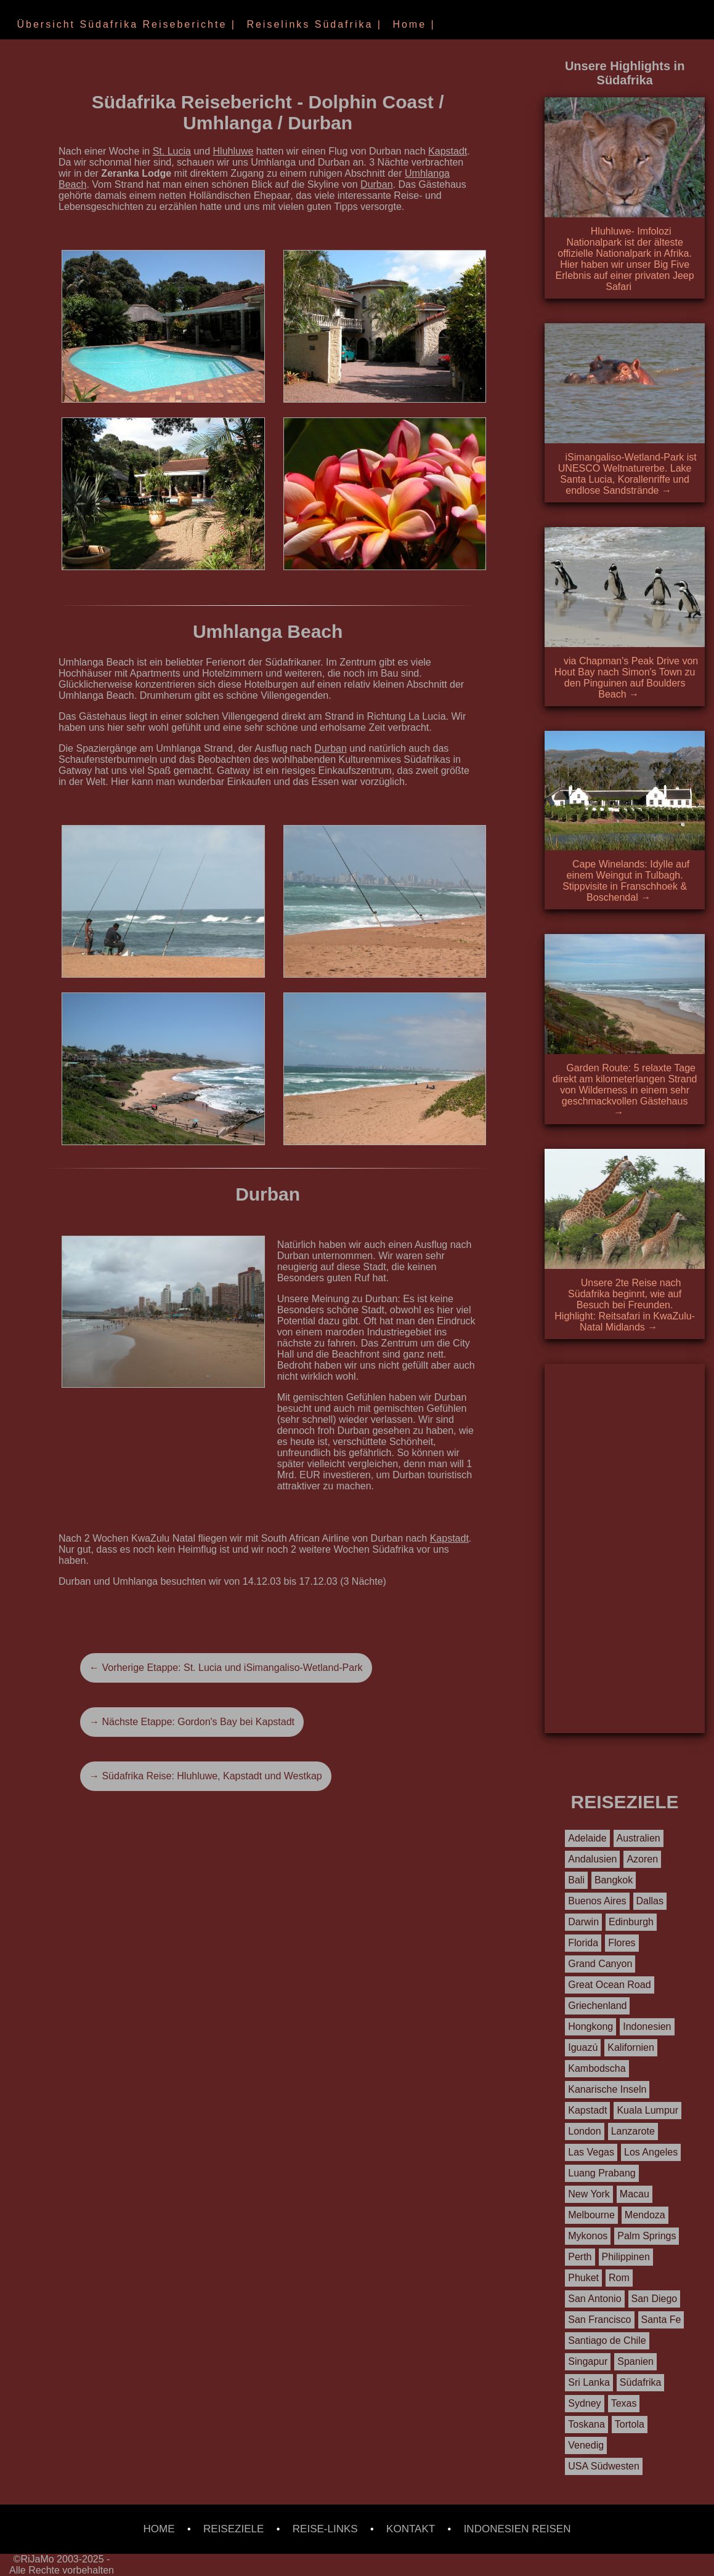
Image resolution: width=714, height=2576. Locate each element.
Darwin (583, 1922)
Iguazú (583, 2047)
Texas (624, 2403)
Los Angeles (651, 2152)
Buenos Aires (597, 1901)
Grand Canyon (600, 1963)
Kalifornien (630, 2047)
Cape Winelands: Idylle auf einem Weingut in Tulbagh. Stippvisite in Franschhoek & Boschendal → (625, 881)
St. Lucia (172, 151)
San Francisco (599, 2319)
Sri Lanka (589, 2382)
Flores (621, 1943)
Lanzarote (633, 2131)
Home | (412, 24)
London (584, 2131)
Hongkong (590, 2026)
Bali (576, 1880)
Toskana (586, 2424)
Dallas (649, 1901)
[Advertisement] (625, 1548)
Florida (583, 1943)
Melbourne (591, 2215)
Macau (634, 2194)
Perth (579, 2257)
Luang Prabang (601, 2173)
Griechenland (597, 2005)
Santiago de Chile (607, 2340)
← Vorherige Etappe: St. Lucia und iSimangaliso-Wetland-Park (226, 1667)
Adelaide (587, 1838)
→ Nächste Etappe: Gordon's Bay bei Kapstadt (191, 1722)
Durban (376, 184)
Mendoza (645, 2215)
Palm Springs (646, 2236)
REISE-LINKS (325, 2529)
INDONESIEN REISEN (517, 2529)
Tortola (629, 2424)
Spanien (635, 2361)
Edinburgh (631, 1922)
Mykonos (587, 2236)
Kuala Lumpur (647, 2110)
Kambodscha (596, 2068)
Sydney (584, 2403)
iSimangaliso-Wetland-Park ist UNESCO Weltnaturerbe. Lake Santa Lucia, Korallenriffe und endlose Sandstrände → (627, 474)
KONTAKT (410, 2529)
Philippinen (626, 2257)
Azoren (642, 1859)
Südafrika (641, 2382)
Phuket (583, 2277)
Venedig (586, 2445)
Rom (619, 2277)
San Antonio (594, 2298)
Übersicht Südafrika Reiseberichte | (124, 24)
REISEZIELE (233, 2529)
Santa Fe (661, 2319)
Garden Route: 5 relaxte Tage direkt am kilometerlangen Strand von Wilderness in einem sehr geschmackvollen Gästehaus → (625, 1090)
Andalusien (592, 1859)
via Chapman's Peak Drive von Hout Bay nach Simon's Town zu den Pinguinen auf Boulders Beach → (626, 677)
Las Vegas (591, 2152)
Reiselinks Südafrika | (312, 24)
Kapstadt (447, 151)
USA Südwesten (603, 2466)
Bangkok (613, 1880)
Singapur (587, 2361)
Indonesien (647, 2026)
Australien (638, 1838)
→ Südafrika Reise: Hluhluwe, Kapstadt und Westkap (205, 1776)
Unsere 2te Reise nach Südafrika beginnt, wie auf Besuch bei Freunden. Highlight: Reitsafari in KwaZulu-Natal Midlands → (624, 1305)
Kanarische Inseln (607, 2089)
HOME (159, 2529)
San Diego (654, 2298)
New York (589, 2194)
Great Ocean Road (609, 1984)
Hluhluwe (233, 151)
